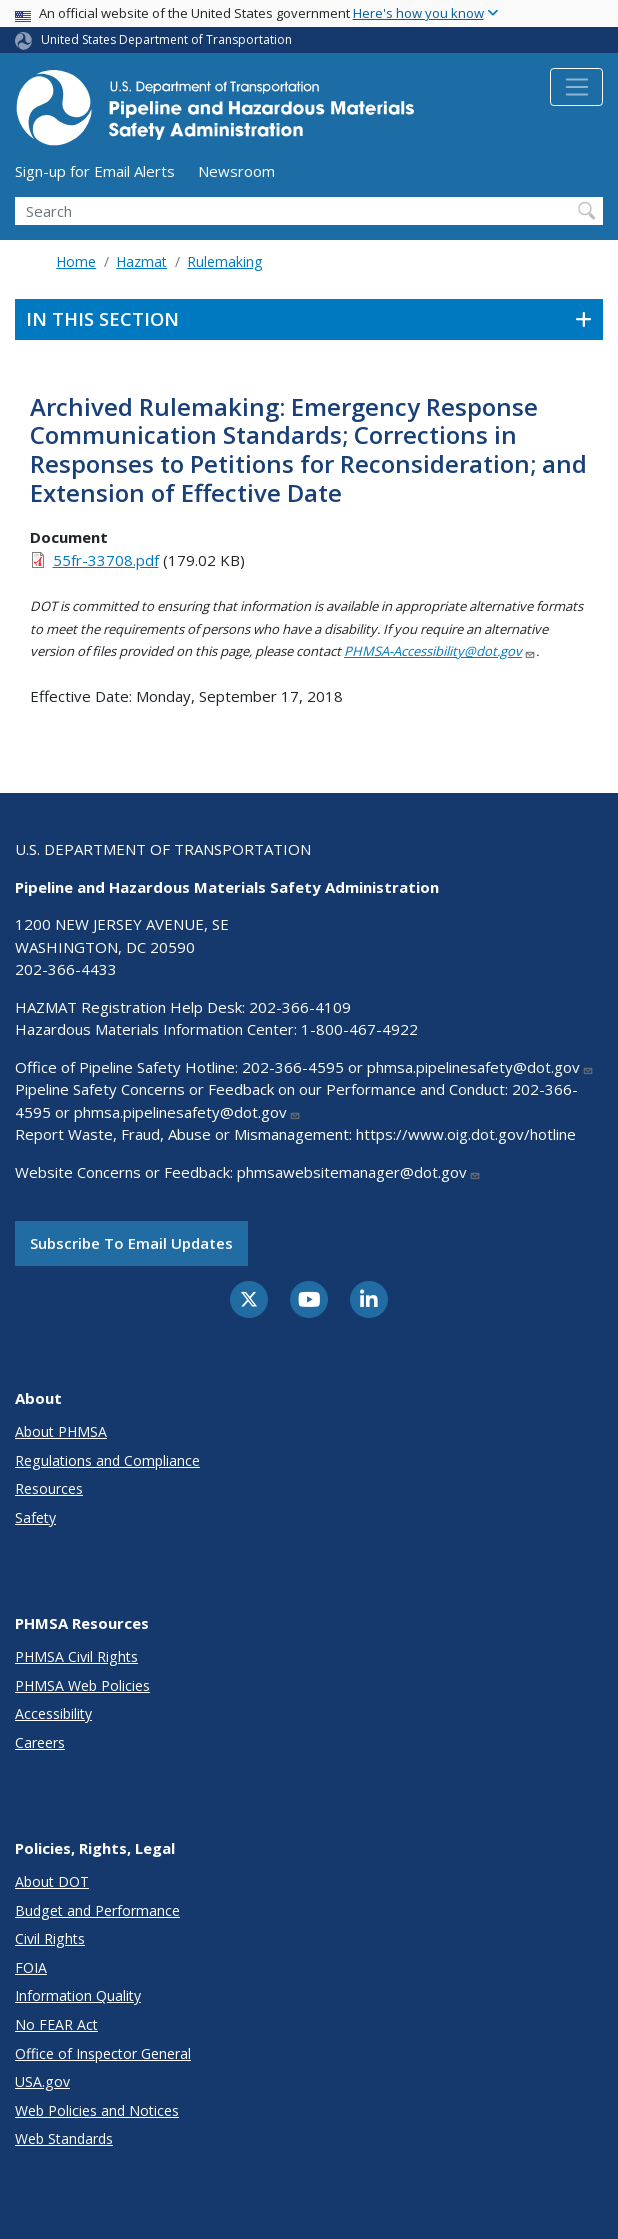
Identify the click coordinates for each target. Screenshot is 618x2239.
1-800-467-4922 (359, 1029)
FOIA (31, 1967)
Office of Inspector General (103, 2053)
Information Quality (78, 1995)
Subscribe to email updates (131, 1243)
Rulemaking (224, 261)
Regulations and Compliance (107, 1460)
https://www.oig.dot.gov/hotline (466, 1134)
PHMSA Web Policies (82, 1685)
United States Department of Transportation (166, 39)
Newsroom (236, 171)
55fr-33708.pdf (106, 560)
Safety (35, 1517)
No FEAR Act (56, 2024)
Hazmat (141, 261)
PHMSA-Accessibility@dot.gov (440, 651)
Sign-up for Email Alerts (95, 171)
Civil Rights (50, 1938)
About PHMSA (61, 1431)
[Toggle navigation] (576, 87)
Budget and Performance (97, 1910)
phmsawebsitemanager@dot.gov (359, 1172)
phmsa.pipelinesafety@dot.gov (480, 1067)
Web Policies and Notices (97, 2110)
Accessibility (53, 1713)
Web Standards (64, 2138)
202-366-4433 (66, 969)
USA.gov (42, 2081)
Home (76, 261)
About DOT (52, 1881)
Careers (40, 1742)
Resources (49, 1488)
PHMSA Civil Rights (76, 1656)
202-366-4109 (300, 1007)
